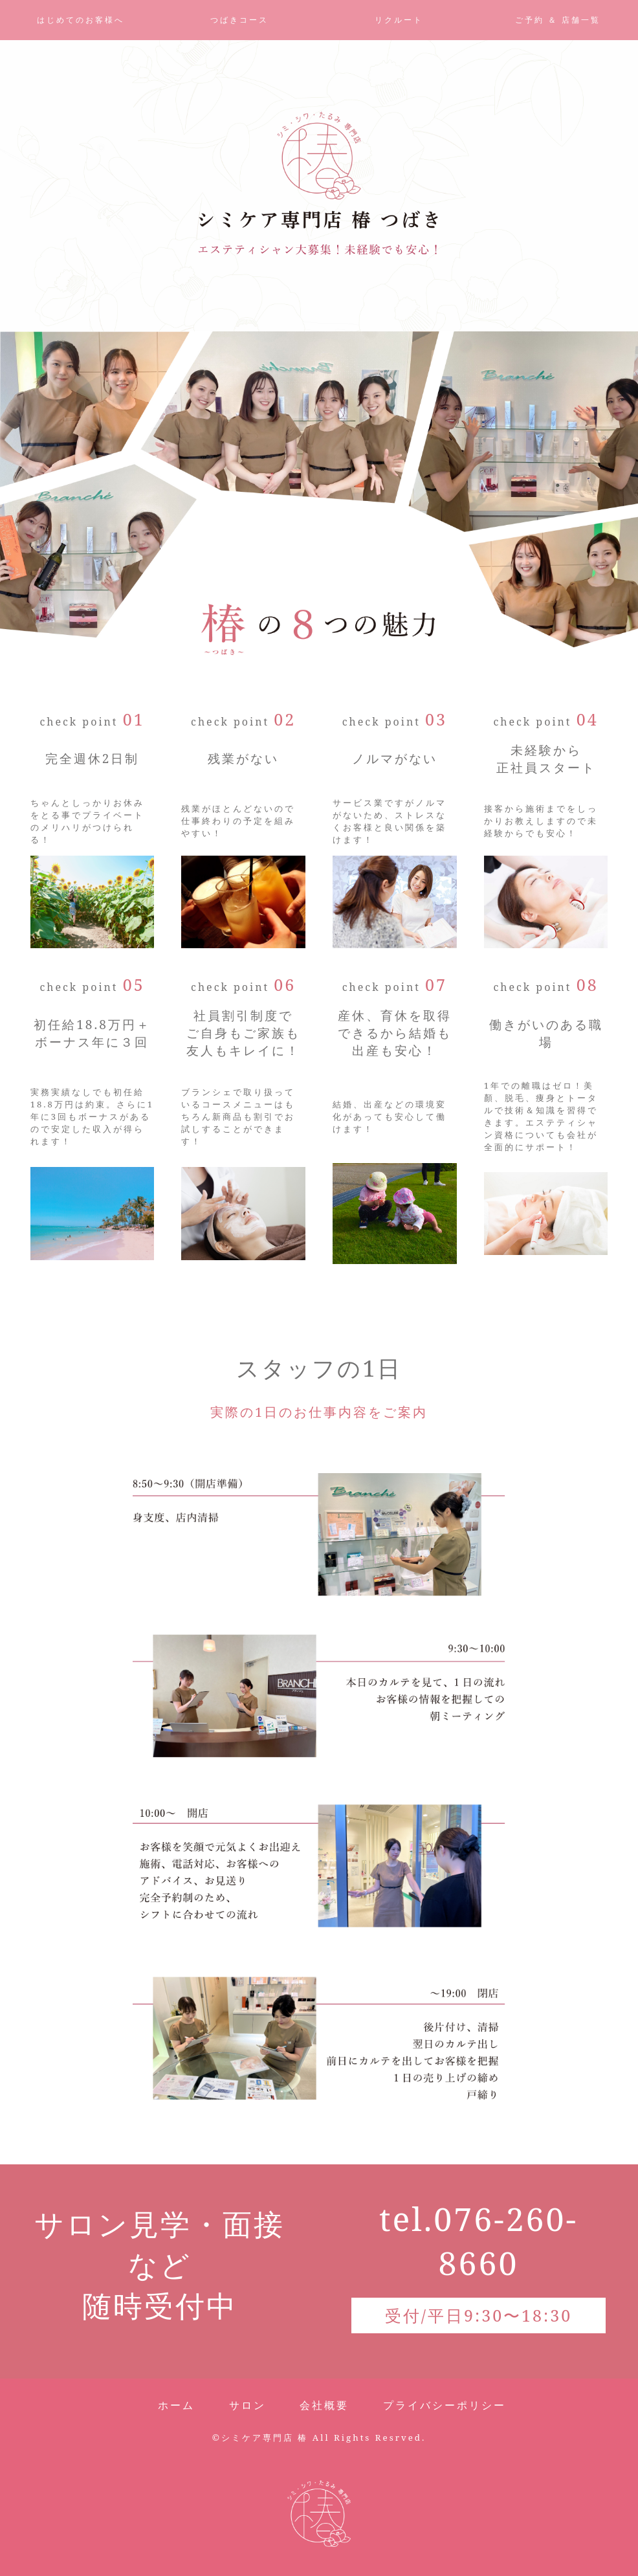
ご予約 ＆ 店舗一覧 (557, 19)
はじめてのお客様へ (80, 19)
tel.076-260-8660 (478, 2241)
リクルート (399, 19)
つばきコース (239, 19)
